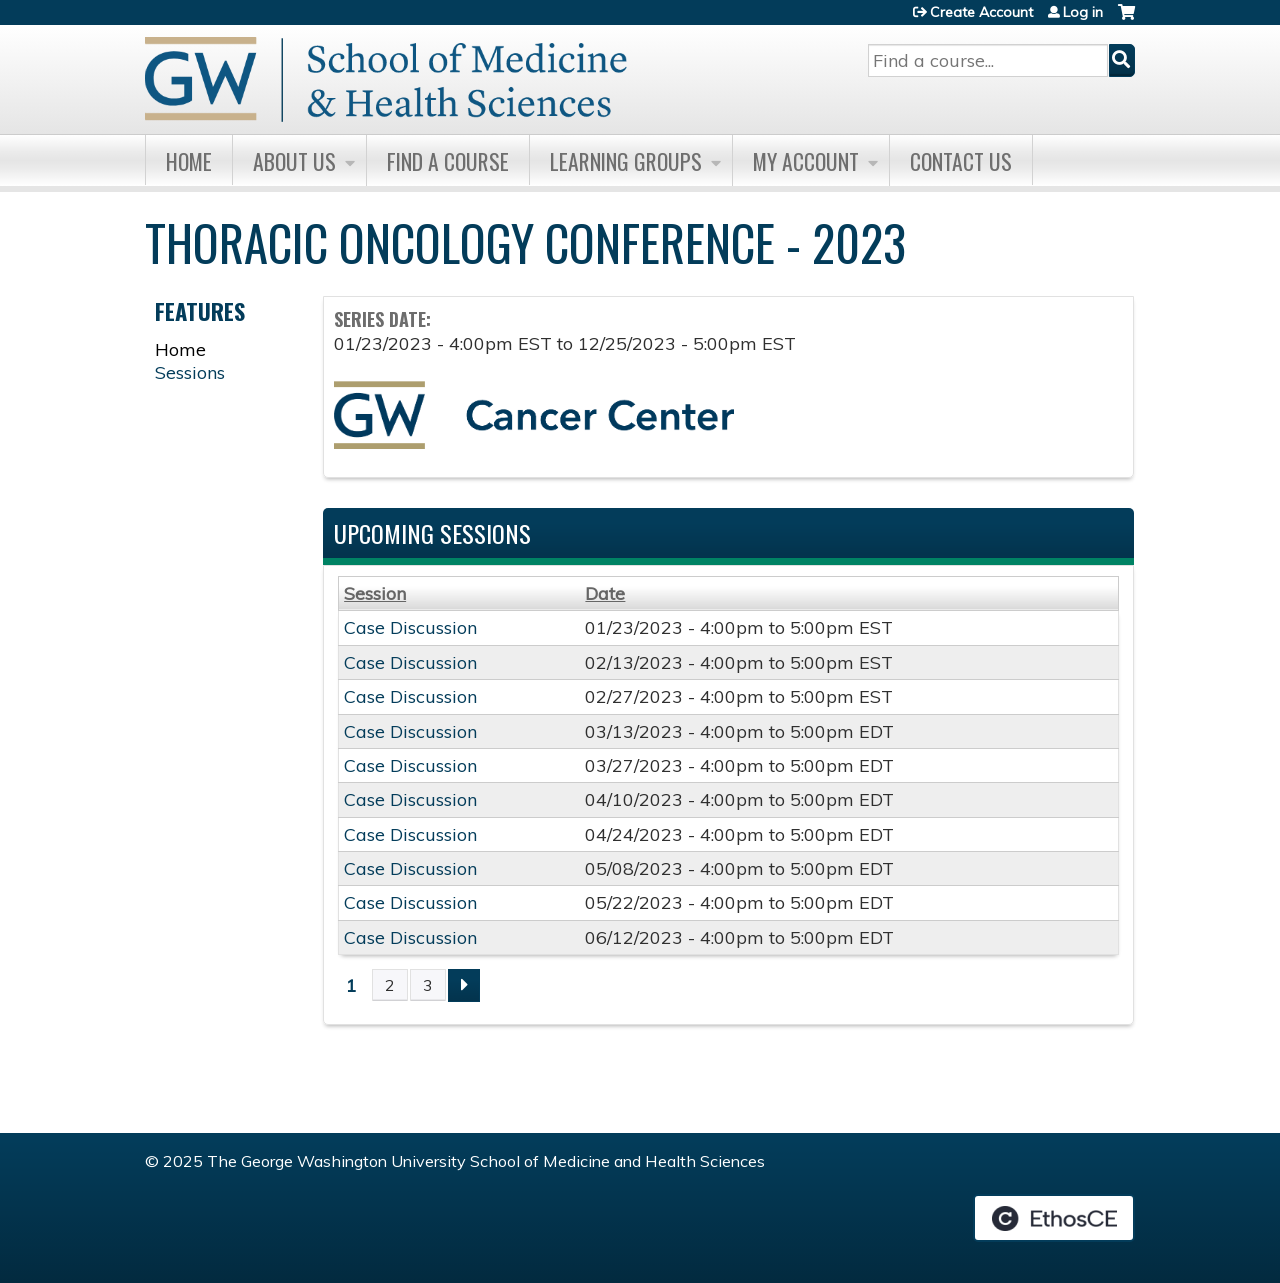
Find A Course (448, 161)
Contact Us (961, 161)
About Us (294, 161)
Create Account (981, 12)
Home (189, 161)
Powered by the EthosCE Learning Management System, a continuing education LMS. (1054, 1218)
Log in (1083, 12)
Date (605, 593)
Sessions (190, 372)
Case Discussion (410, 627)
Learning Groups (626, 161)
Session (375, 593)
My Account (806, 161)
